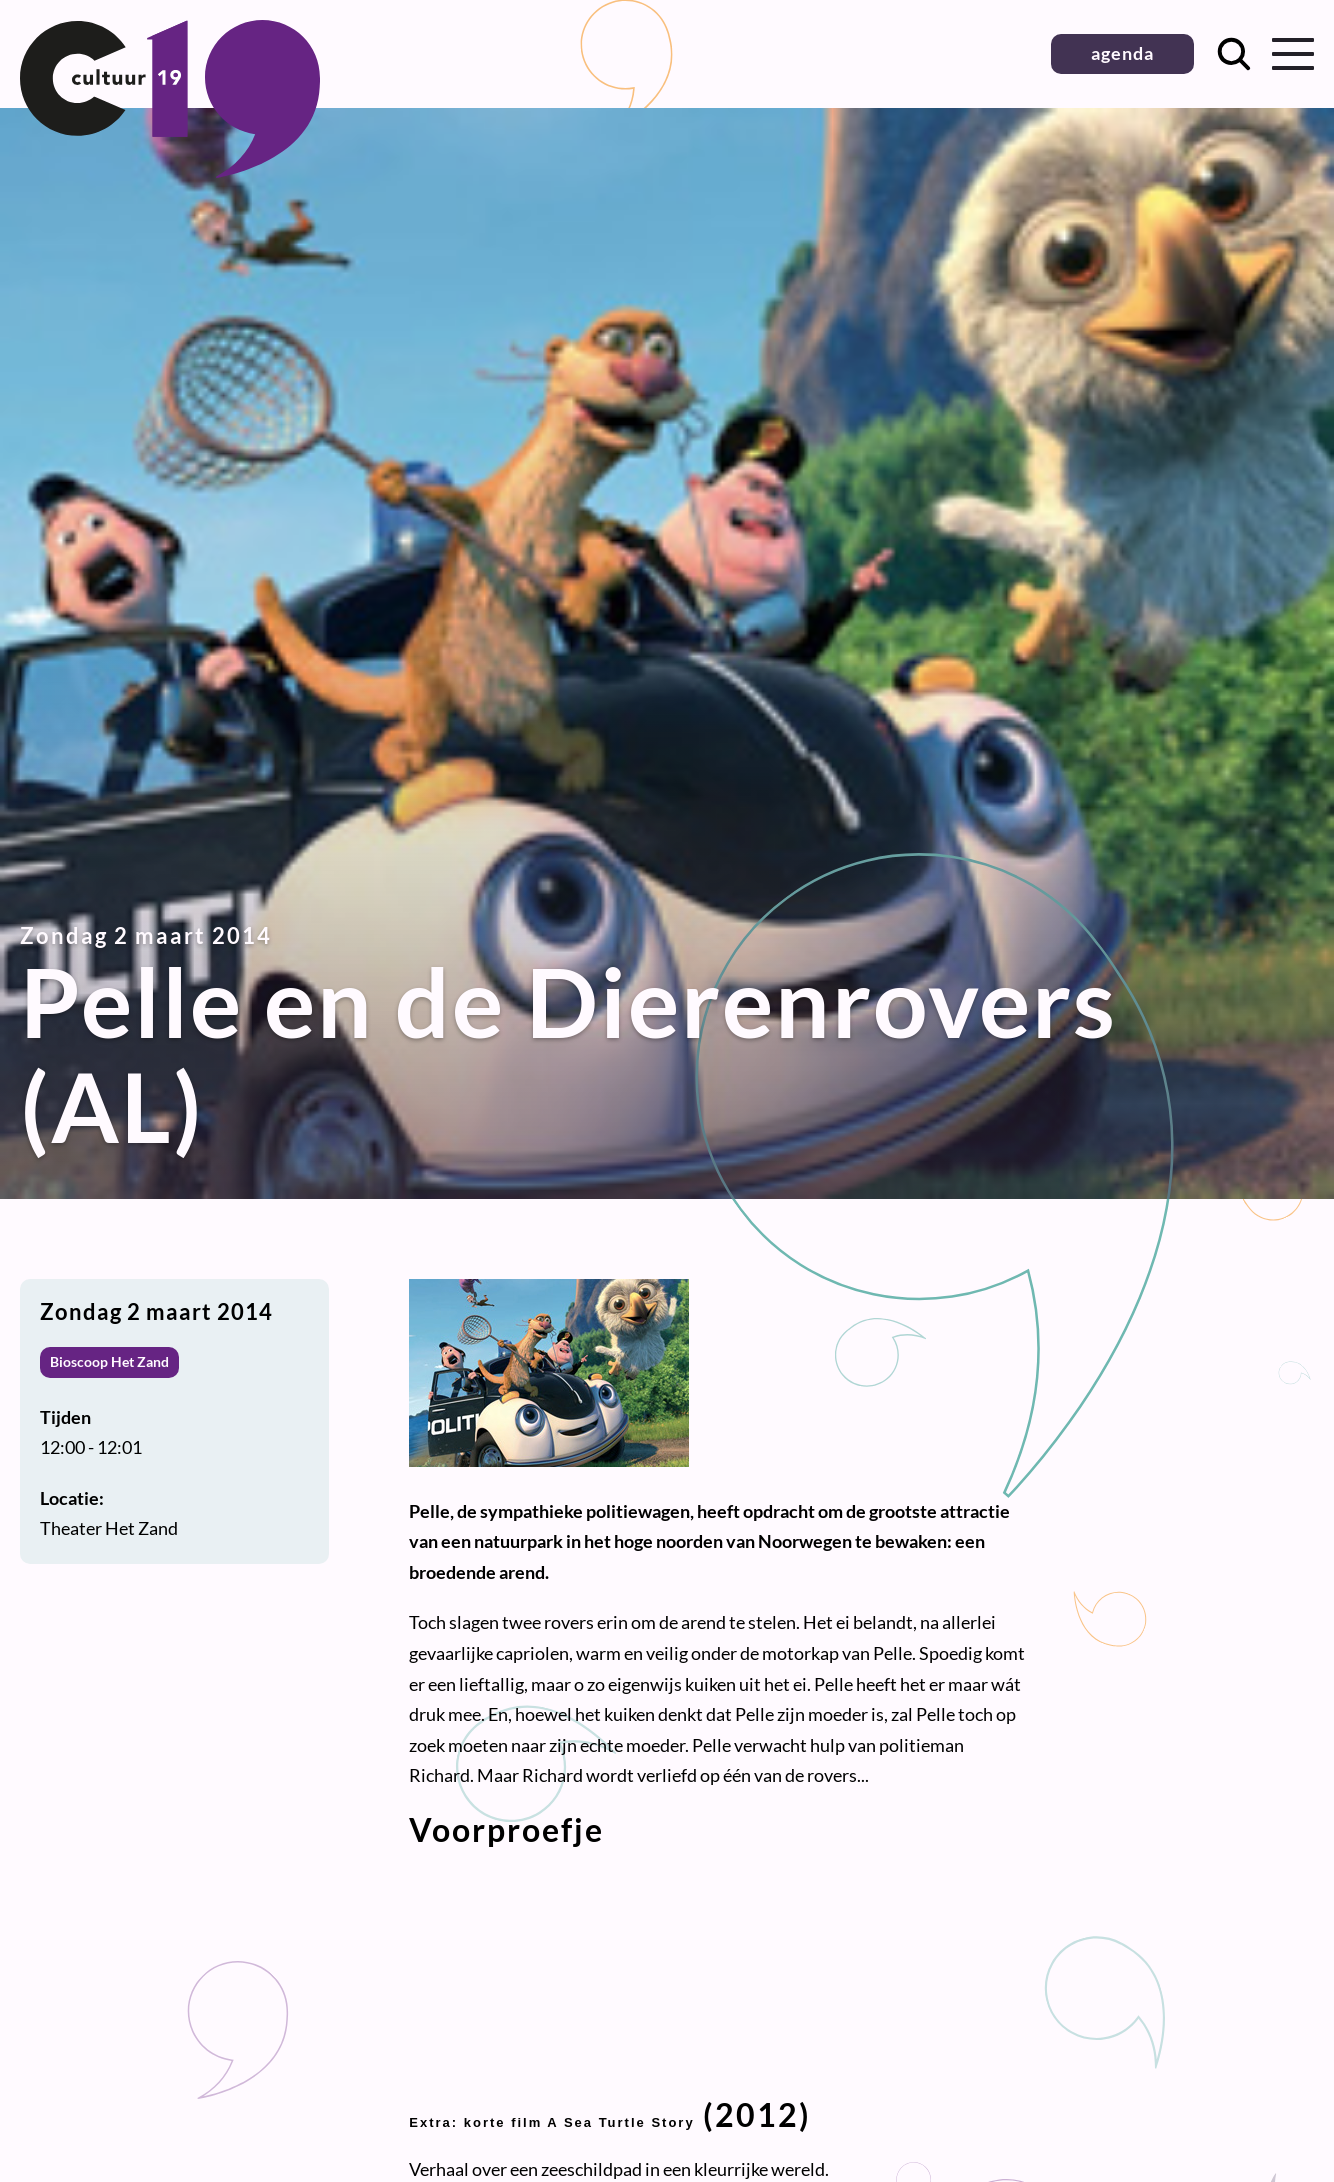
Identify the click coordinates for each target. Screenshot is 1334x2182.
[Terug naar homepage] (170, 171)
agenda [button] (1122, 53)
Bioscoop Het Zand (109, 1361)
